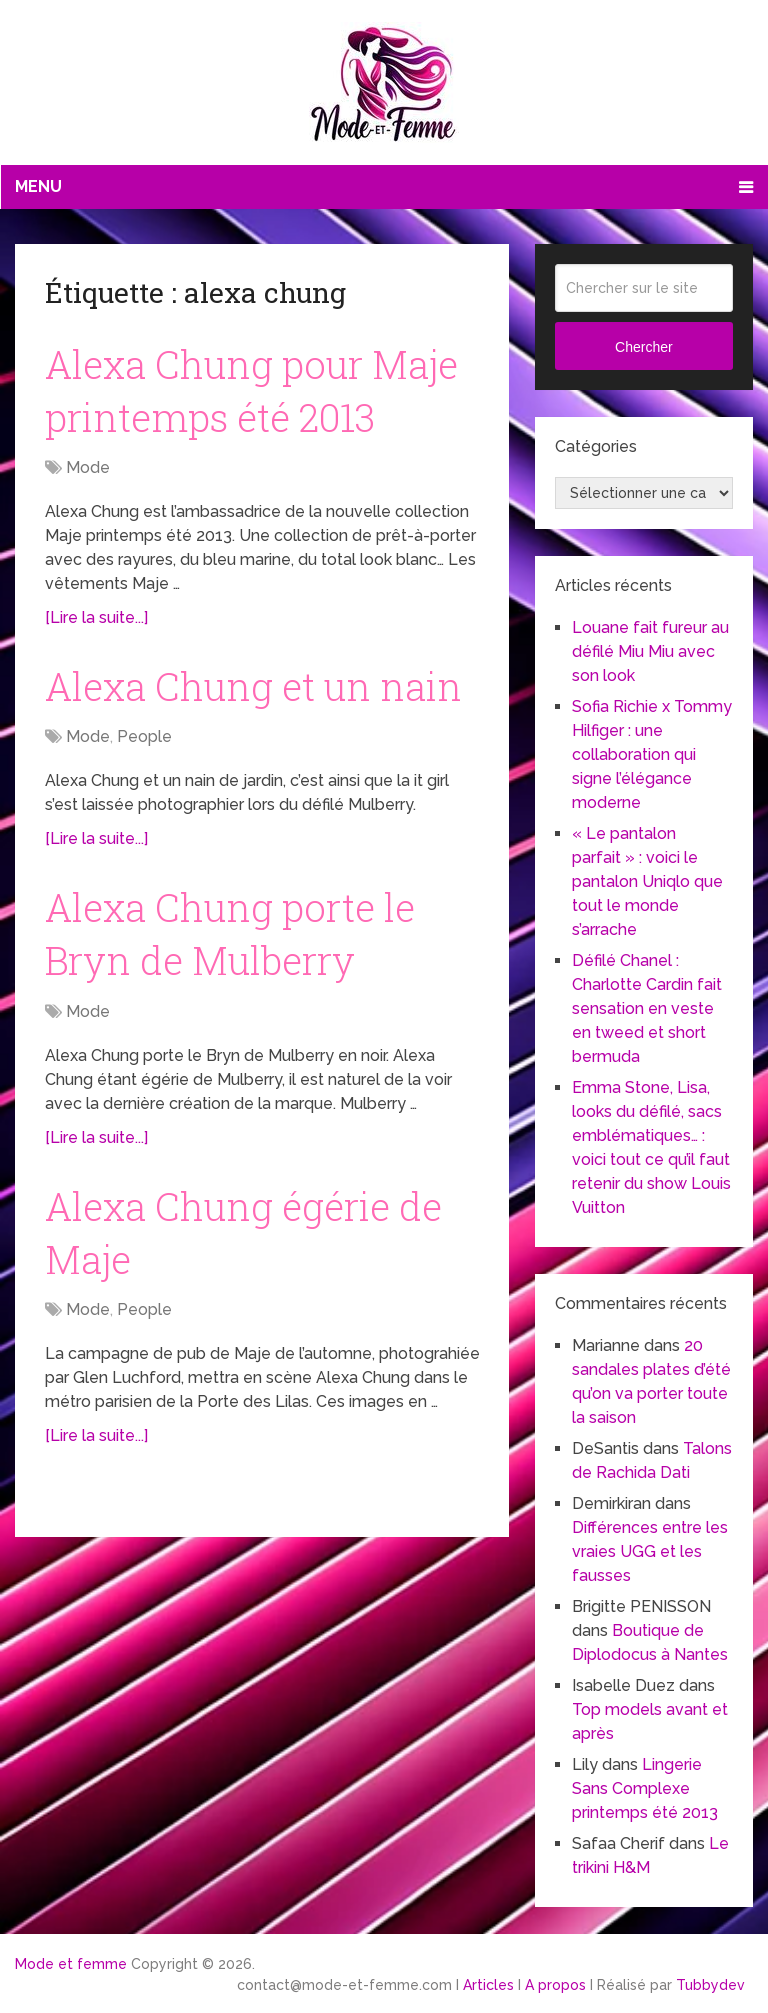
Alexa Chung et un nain (253, 686)
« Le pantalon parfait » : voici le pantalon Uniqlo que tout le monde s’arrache (647, 881)
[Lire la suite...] (96, 617)
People (144, 736)
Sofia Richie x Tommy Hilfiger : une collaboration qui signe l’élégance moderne (652, 754)
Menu (38, 186)
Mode (88, 467)
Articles (488, 1985)
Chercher (644, 347)
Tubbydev (710, 1985)
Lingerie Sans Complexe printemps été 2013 (645, 1788)
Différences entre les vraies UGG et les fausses (650, 1551)
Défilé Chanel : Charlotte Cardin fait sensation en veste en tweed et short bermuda (647, 1008)
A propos (555, 1985)
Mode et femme (71, 1964)
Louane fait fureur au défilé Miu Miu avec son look (650, 651)
